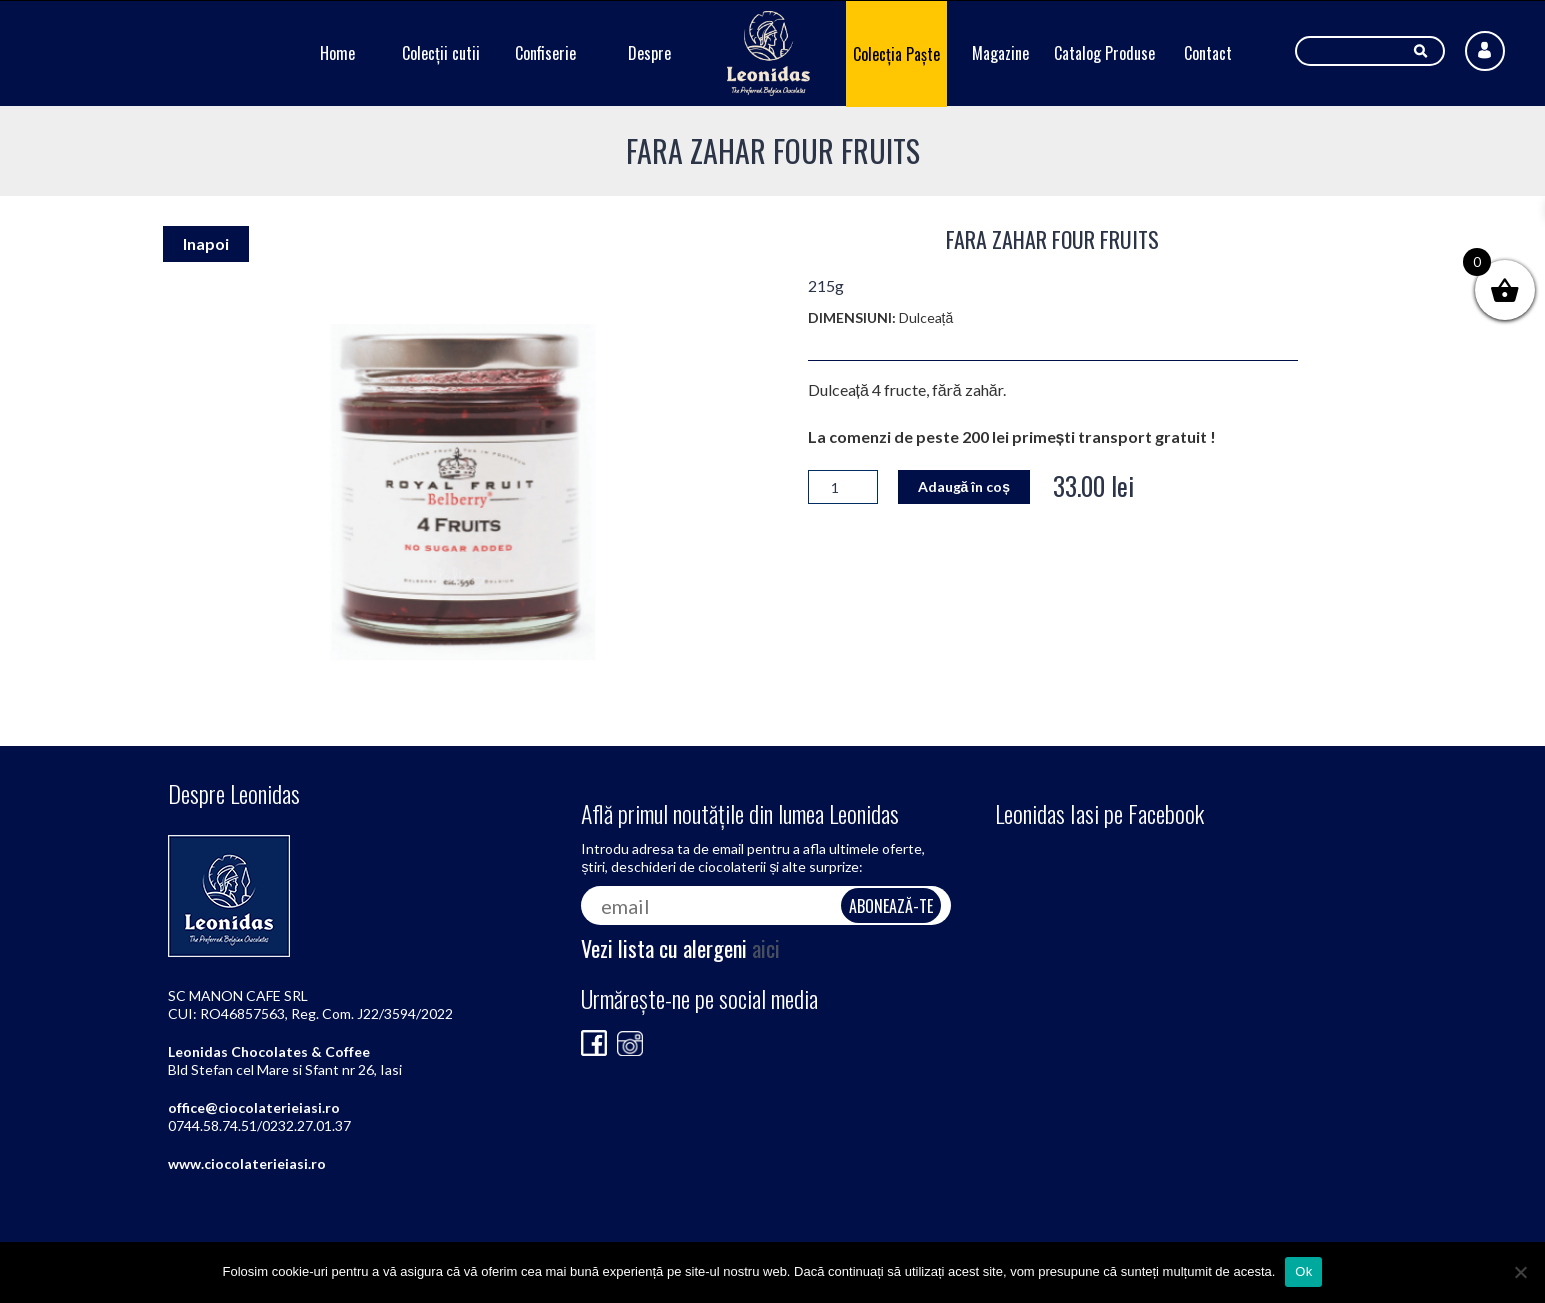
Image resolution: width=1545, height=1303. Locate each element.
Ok (1303, 1271)
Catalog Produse (1104, 53)
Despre (649, 53)
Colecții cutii (441, 53)
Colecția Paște (896, 54)
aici (766, 948)
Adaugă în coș (964, 486)
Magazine (1000, 53)
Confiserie (545, 53)
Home (337, 53)
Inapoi (206, 243)
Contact (1208, 53)
